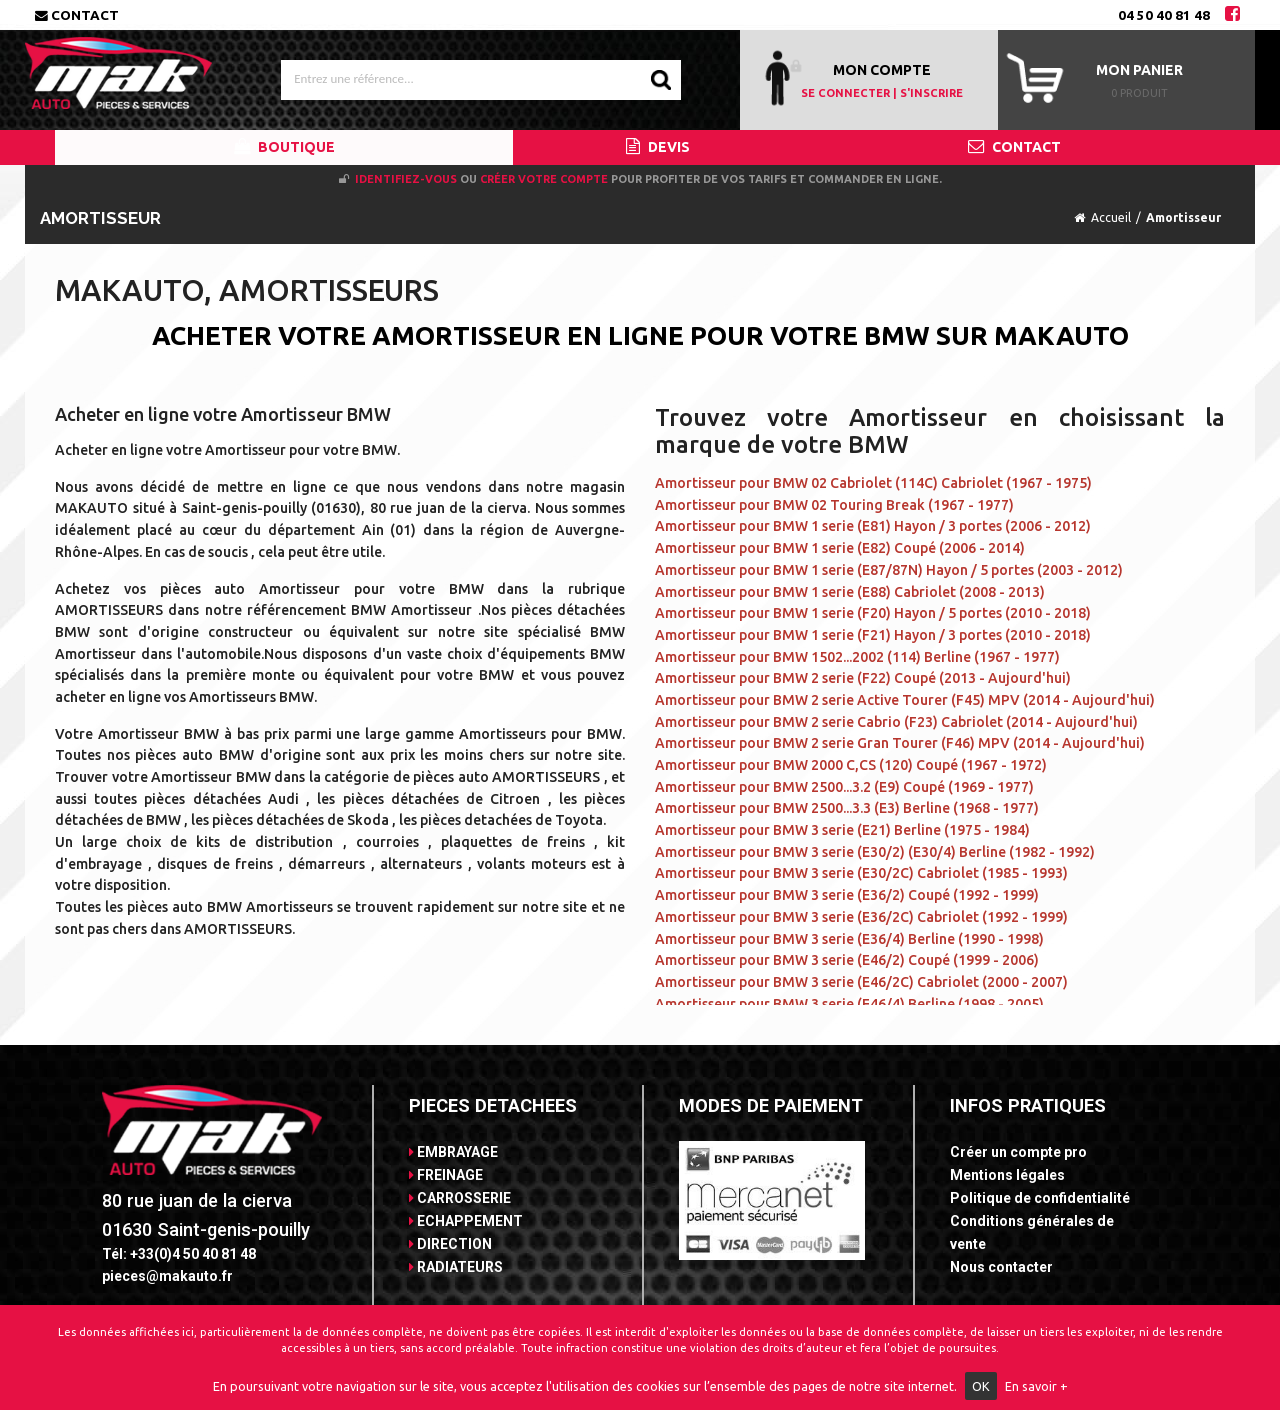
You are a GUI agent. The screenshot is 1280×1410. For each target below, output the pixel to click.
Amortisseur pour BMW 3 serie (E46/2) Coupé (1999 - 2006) (847, 960)
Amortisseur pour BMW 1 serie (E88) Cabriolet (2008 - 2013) (850, 592)
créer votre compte (544, 179)
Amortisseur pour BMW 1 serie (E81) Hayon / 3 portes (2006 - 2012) (873, 526)
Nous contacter (1001, 1267)
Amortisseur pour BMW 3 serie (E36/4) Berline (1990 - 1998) (849, 939)
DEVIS (658, 147)
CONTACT (1014, 147)
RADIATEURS (456, 1267)
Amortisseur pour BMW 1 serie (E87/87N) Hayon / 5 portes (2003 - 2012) (889, 570)
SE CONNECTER (845, 93)
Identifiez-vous (406, 179)
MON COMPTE (882, 70)
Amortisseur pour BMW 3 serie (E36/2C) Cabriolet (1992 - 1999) (861, 917)
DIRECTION (450, 1244)
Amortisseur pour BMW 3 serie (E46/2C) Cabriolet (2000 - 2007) (861, 982)
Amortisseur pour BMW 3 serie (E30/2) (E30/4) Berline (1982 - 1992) (875, 852)
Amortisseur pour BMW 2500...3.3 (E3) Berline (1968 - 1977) (847, 808)
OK (981, 1386)
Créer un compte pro (1018, 1152)
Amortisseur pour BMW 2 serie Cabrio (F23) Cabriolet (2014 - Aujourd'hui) (896, 722)
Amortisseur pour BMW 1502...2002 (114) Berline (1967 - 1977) (857, 657)
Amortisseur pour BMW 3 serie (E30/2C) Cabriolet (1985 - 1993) (861, 873)
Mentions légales (1007, 1175)
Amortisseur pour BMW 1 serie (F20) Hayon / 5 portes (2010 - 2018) (873, 613)
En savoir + (1036, 1386)
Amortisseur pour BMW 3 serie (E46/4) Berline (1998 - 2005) (849, 1004)
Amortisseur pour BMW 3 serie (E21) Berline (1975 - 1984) (842, 830)
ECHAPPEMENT (466, 1221)
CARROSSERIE (460, 1198)
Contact (77, 15)
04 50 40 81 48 (1164, 15)
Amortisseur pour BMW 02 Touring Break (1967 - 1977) (834, 505)
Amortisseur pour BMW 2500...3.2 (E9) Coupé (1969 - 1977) (844, 787)
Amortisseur (1183, 217)
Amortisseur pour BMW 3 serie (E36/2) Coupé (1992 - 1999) (847, 895)
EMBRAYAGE (453, 1152)
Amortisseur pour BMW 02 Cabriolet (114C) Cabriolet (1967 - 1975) (873, 483)
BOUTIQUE (284, 147)
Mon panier (1139, 70)
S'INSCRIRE (931, 93)
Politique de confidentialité (1040, 1198)
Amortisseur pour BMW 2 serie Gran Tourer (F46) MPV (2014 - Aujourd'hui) (900, 743)
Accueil (1111, 217)
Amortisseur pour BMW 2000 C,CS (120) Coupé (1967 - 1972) (851, 765)
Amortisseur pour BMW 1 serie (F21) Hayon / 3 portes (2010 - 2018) (873, 635)
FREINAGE (446, 1175)
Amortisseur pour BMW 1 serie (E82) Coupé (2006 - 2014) (840, 548)
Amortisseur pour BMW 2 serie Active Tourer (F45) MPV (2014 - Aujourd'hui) (905, 700)
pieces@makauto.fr (167, 1276)
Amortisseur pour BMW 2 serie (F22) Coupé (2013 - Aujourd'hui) (863, 678)
